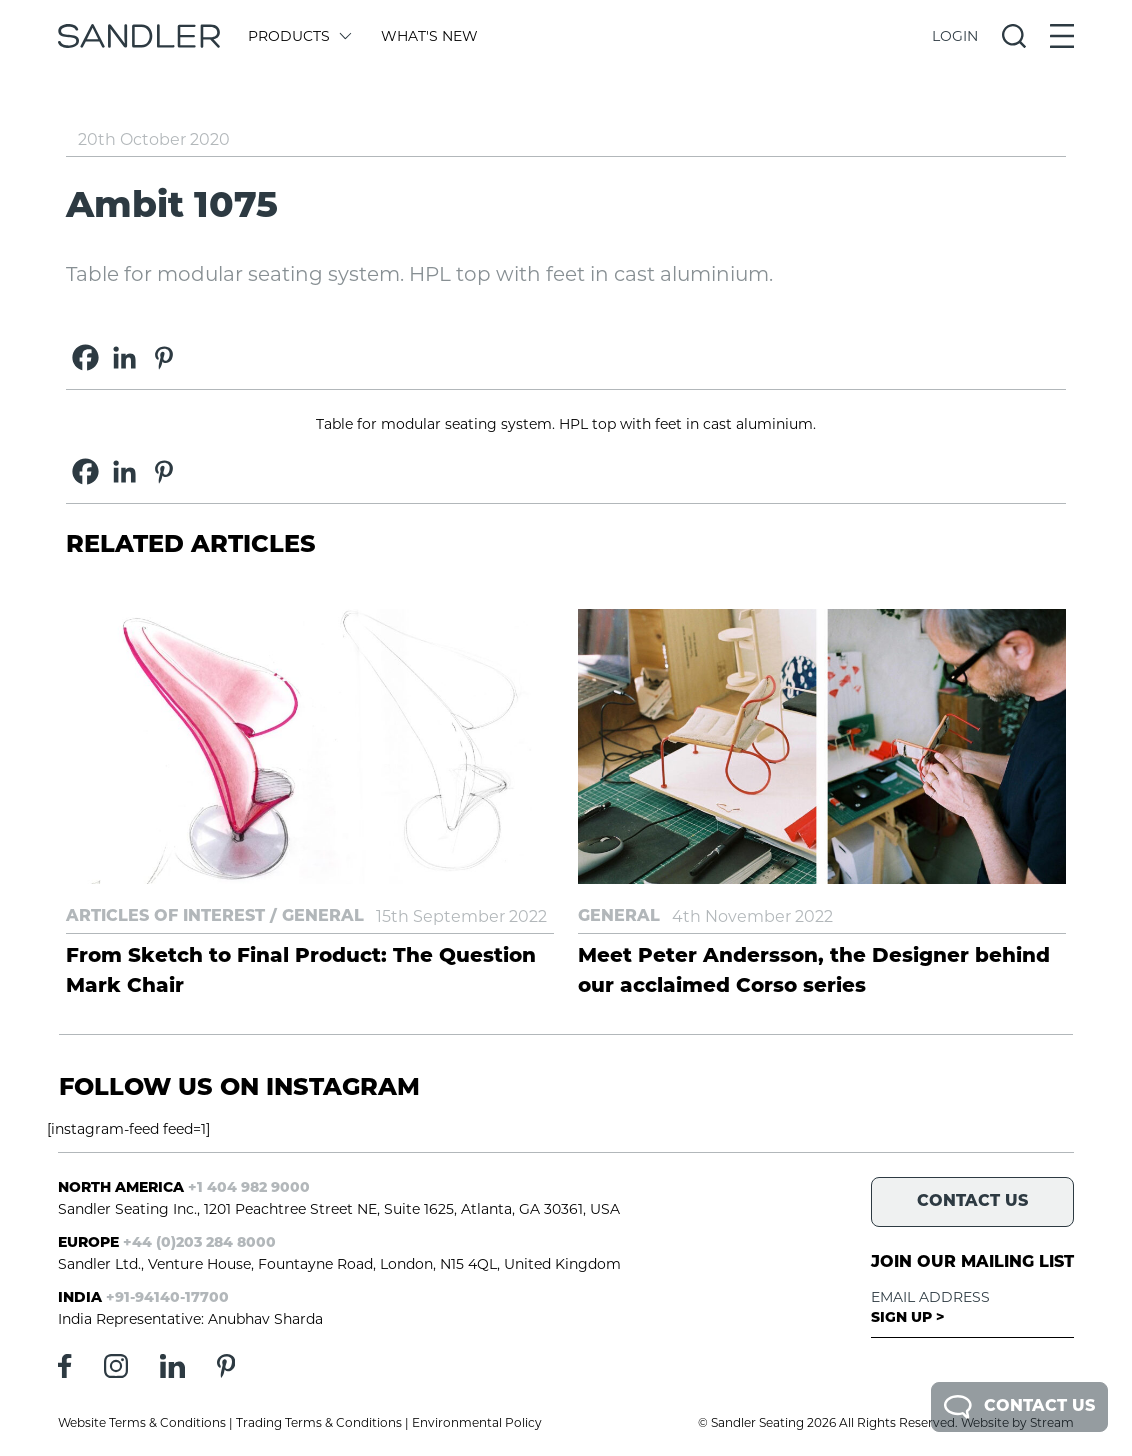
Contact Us (1019, 1407)
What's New (429, 36)
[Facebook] (85, 357)
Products (298, 36)
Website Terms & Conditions (142, 1422)
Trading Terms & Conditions (319, 1422)
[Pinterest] (163, 357)
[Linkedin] (124, 357)
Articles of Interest (165, 917)
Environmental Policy (477, 1422)
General (323, 917)
